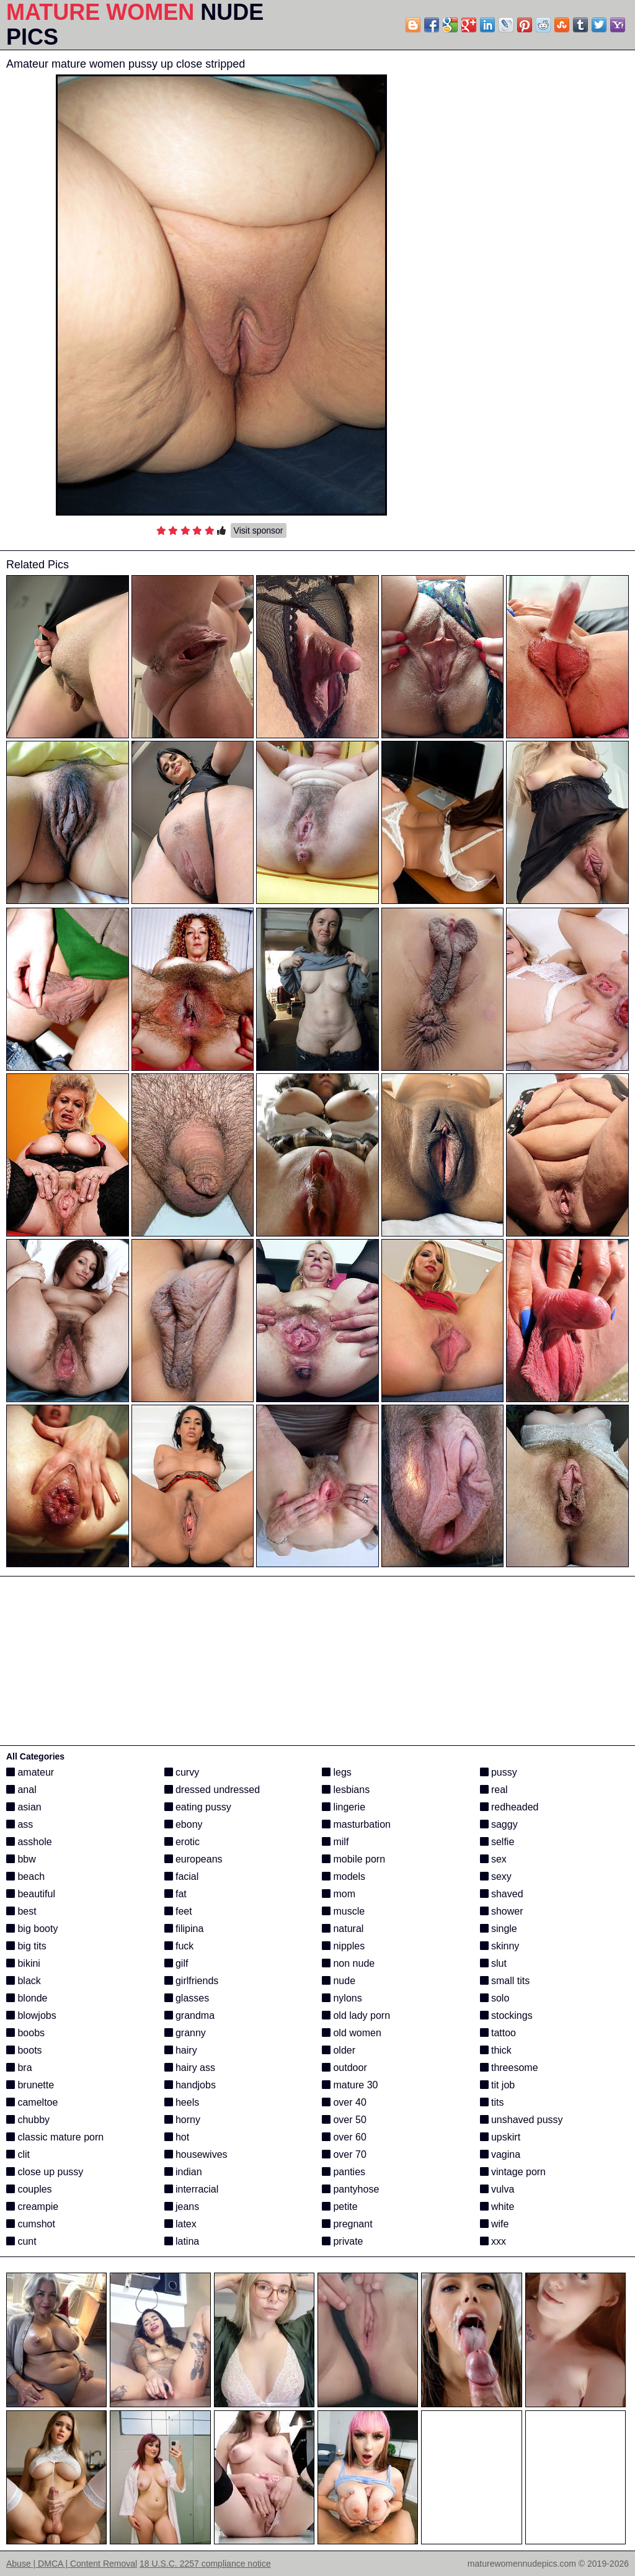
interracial (191, 2189)
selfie (497, 1841)
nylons (342, 1998)
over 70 (344, 2154)
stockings (506, 2015)
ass (19, 1824)
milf (335, 1841)
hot (177, 2137)
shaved (501, 1894)
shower (501, 1911)
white (497, 2206)
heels (182, 2102)
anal (21, 1789)
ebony (183, 1824)
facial (181, 1876)
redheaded (509, 1807)
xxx (493, 2241)
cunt (21, 2241)
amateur (30, 1772)
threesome (509, 2067)
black (23, 1980)
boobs (25, 2033)
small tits (505, 1980)
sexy (496, 1876)
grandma (189, 2015)
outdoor (344, 2067)
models (343, 1876)
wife (494, 2224)
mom (338, 1894)
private (342, 2241)
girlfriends (191, 1980)
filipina (184, 1928)
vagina (500, 2154)
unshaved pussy (521, 2119)
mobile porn (353, 1859)
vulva (497, 2189)
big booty (32, 1928)
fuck (179, 1946)
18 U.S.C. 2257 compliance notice (205, 2564)
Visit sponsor (258, 530)
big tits (26, 1946)
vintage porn (513, 2172)
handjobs (190, 2085)
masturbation (356, 1824)
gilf (176, 1963)
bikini (23, 1963)
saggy (499, 1824)
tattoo (498, 2033)
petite (340, 2206)
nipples (343, 1946)
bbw (21, 1859)
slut (493, 1963)
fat (175, 1894)
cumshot (30, 2224)
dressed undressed (212, 1789)
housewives (196, 2154)
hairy (180, 2050)
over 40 (344, 2102)
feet (178, 1911)
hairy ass (189, 2067)
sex (493, 1859)
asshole (29, 1841)
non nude (348, 1963)
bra (19, 2067)
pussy (498, 1772)
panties (343, 2172)
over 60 (344, 2137)
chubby (28, 2119)
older (338, 2050)
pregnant (347, 2224)
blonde (27, 1998)
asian (24, 1807)
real (494, 1789)
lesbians (346, 1789)
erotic (182, 1841)
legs (337, 1772)
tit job (497, 2085)
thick (496, 2050)
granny (185, 2033)
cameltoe (32, 2102)
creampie (32, 2206)
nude (338, 1980)
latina (182, 2241)
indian (183, 2172)
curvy (182, 1772)
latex (180, 2224)
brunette (30, 2085)
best (21, 1911)
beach (25, 1876)
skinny (500, 1946)
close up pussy (44, 2172)
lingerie (343, 1807)
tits (492, 2102)
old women (351, 2033)
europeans (193, 1859)
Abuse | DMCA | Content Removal (71, 2564)
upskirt (500, 2137)
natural (342, 1928)
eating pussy (197, 1807)
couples (29, 2189)
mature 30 (350, 2085)
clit (18, 2154)
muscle (343, 1911)
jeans (182, 2206)
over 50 (344, 2119)
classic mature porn (55, 2137)
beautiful (30, 1894)
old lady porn (356, 2015)
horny (182, 2119)
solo (495, 1998)
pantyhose (350, 2189)
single (498, 1928)
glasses (187, 1998)
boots (24, 2050)
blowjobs (31, 2015)
